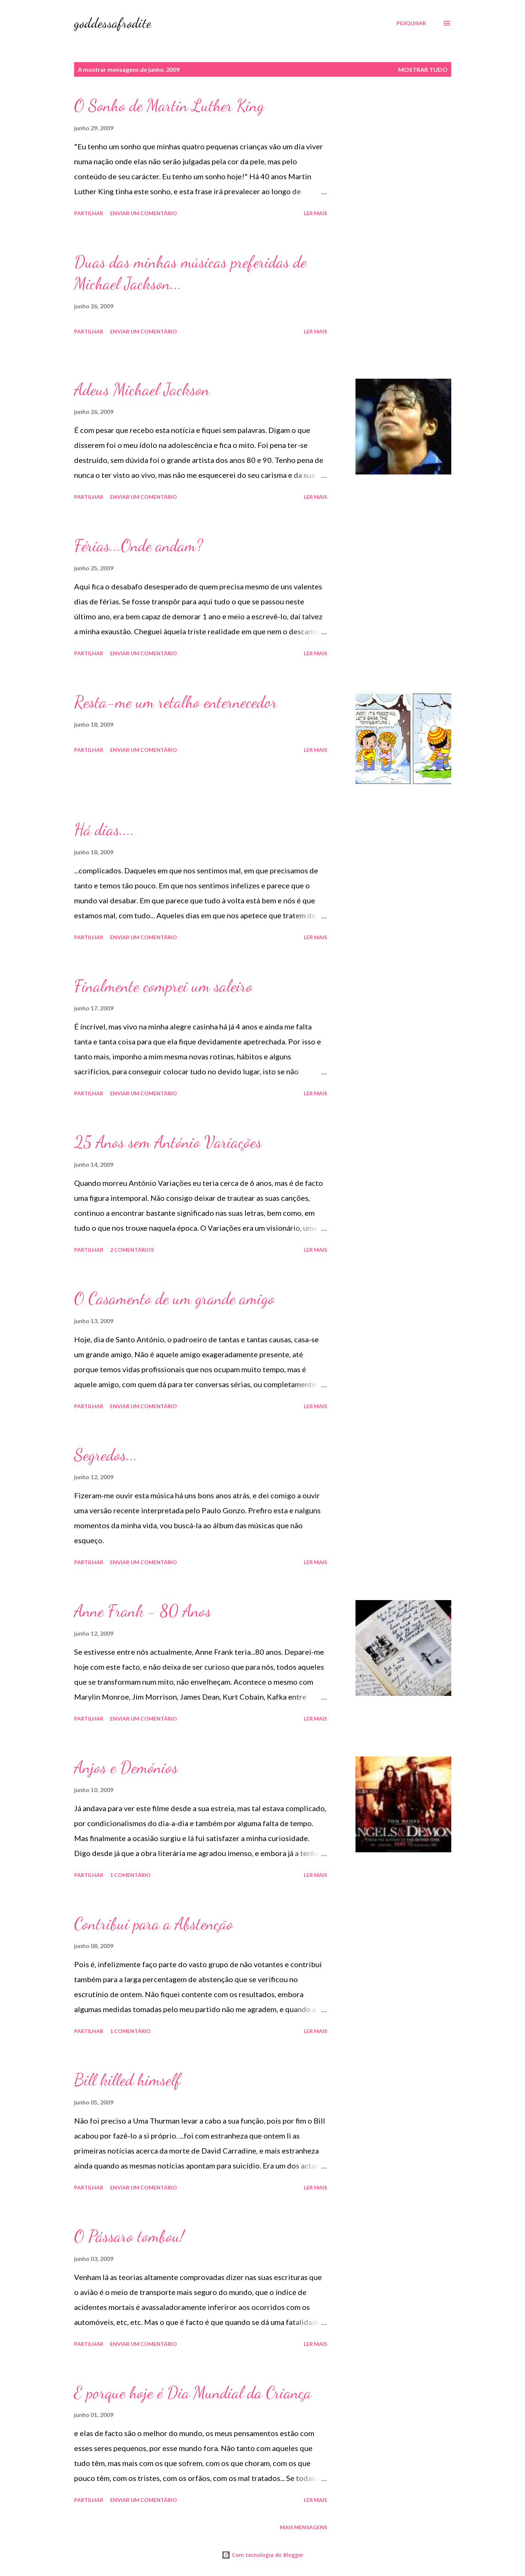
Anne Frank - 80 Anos (142, 1611)
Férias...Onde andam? (138, 545)
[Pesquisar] (411, 23)
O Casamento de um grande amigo (174, 1298)
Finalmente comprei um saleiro (163, 986)
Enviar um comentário (143, 213)
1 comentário (130, 1875)
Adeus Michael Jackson (142, 389)
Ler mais (315, 213)
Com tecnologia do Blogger (262, 2554)
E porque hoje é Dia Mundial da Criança (192, 2392)
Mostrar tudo (423, 69)
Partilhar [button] (88, 213)
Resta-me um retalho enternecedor (175, 702)
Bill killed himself (127, 2080)
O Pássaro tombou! (129, 2236)
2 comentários (132, 1249)
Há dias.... (104, 829)
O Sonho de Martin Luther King (169, 105)
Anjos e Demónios (126, 1767)
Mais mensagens (303, 2527)
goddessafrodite (112, 23)
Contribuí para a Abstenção (153, 1923)
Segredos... (105, 1455)
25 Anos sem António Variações (168, 1142)
